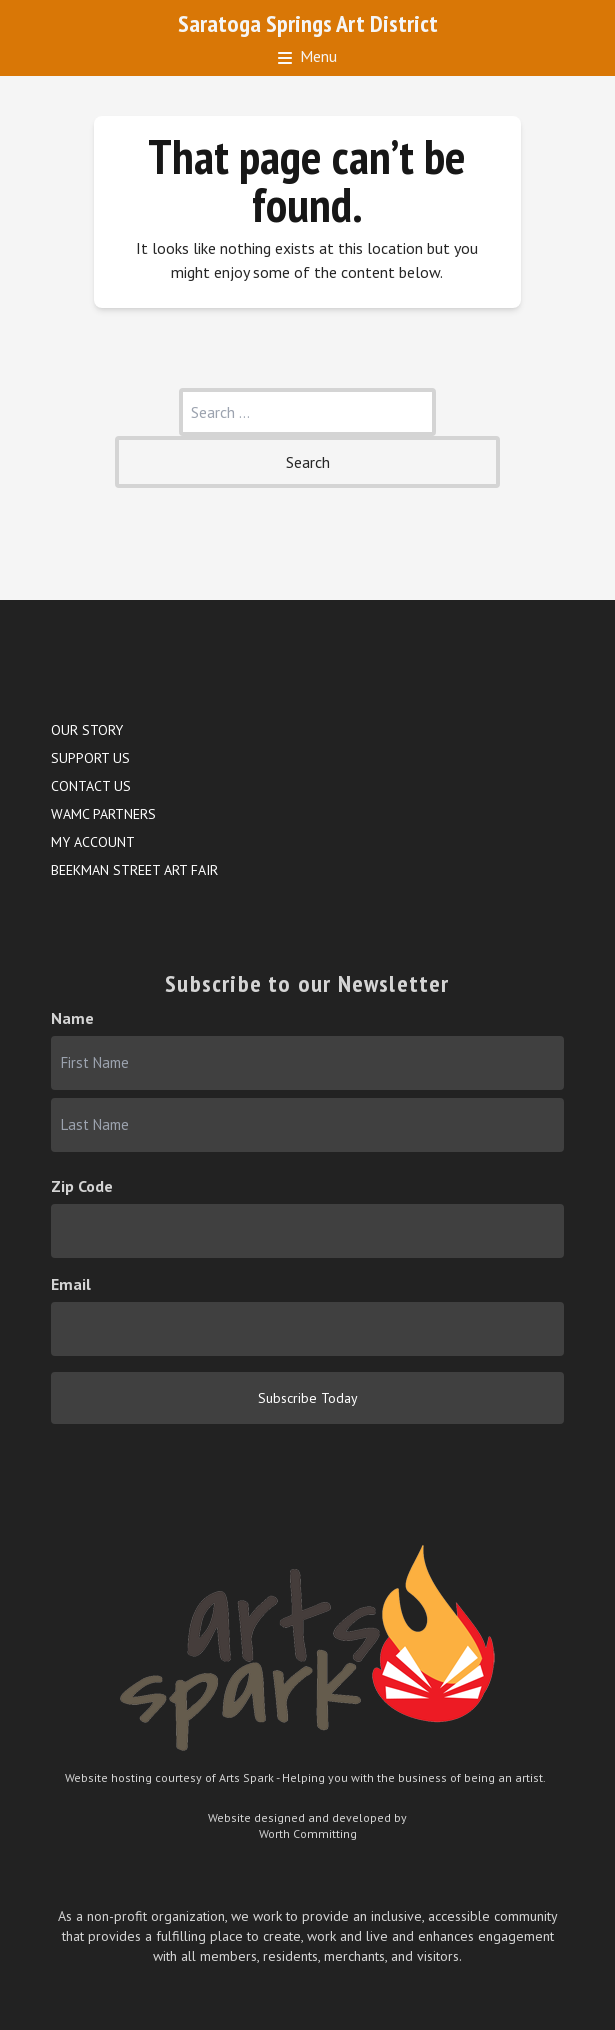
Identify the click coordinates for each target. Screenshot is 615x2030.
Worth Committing (308, 1833)
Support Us (90, 758)
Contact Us (91, 786)
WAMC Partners (103, 814)
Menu (307, 56)
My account (93, 842)
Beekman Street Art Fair (134, 870)
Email (71, 1284)
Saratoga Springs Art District (308, 23)
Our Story (87, 730)
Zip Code (82, 1186)
